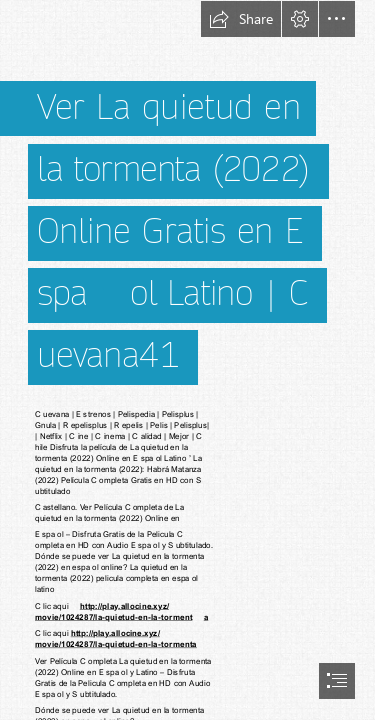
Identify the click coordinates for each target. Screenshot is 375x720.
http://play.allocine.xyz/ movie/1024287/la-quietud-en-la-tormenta (116, 638)
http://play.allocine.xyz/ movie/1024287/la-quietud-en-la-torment (113, 610)
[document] (187, 360)
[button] (241, 19)
